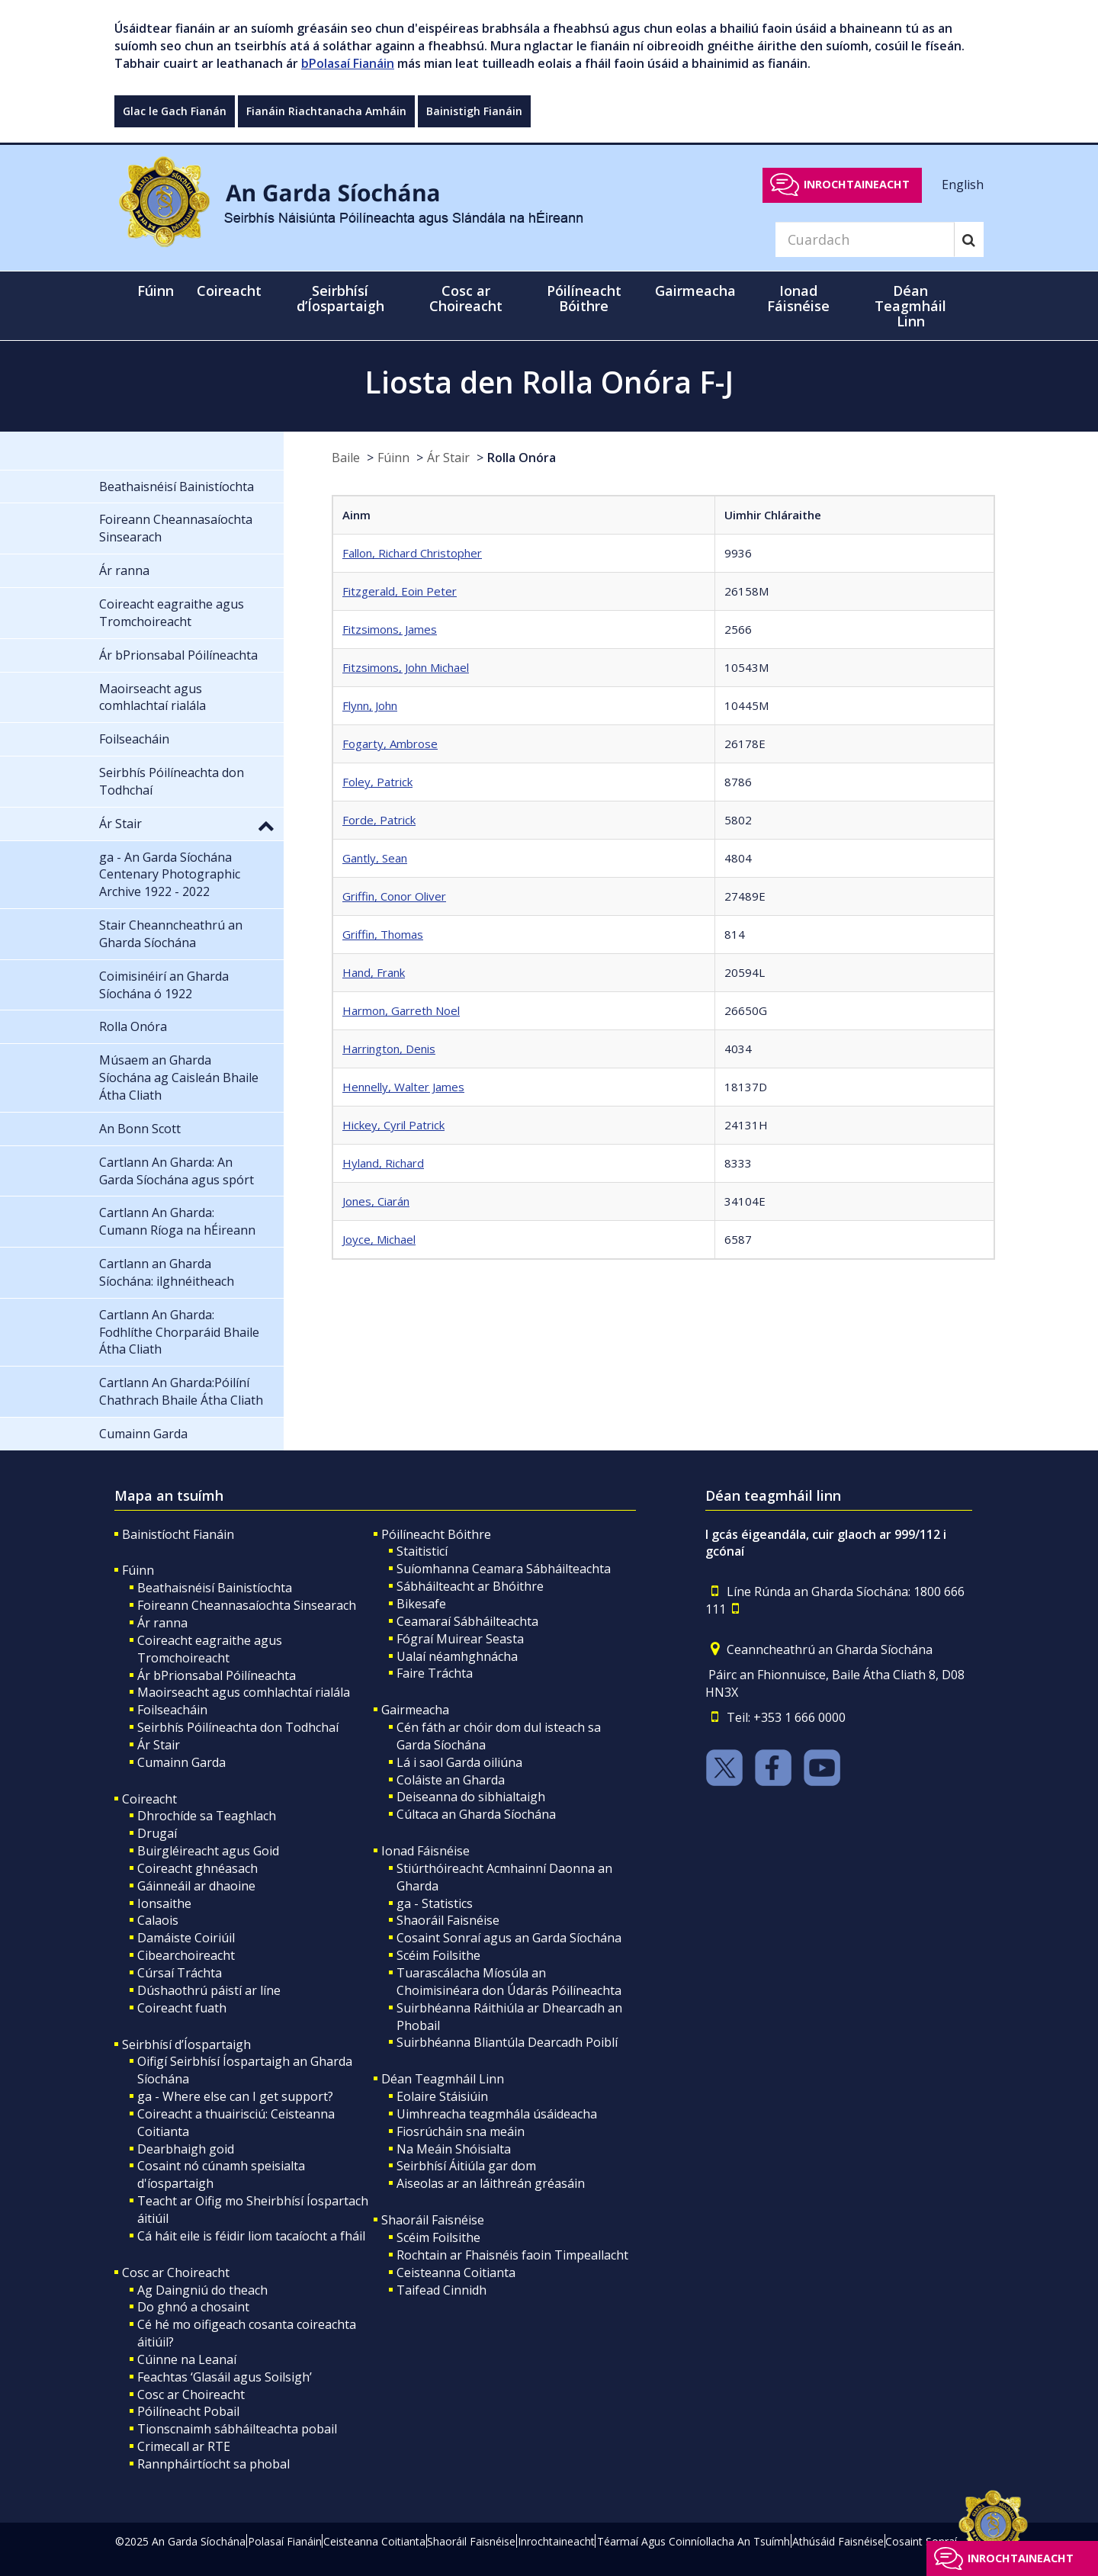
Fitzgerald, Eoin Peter (399, 591)
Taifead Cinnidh (441, 2290)
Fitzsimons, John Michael (405, 667)
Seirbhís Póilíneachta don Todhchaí (238, 1727)
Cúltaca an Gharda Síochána (476, 1814)
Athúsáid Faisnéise (838, 2541)
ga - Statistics (434, 1903)
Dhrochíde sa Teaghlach (206, 1815)
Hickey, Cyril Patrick (393, 1124)
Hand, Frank (373, 972)
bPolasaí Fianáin (347, 63)
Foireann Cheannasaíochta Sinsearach (246, 1605)
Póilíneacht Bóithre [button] (584, 298)
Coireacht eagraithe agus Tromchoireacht (209, 1649)
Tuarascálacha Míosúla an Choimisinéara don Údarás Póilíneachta (508, 1981)
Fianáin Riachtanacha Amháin (326, 111)
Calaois (157, 1920)
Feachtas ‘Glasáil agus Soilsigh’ (224, 2377)
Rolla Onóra (521, 457)
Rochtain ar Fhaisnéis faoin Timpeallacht (512, 2255)
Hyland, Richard (383, 1163)
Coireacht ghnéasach (197, 1868)
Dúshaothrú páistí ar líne (209, 1990)
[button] (266, 825)
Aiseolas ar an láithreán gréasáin (490, 2183)
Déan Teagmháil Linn (442, 2078)
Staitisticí (422, 1551)
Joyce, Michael (379, 1239)
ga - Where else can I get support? (235, 2096)
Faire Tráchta (434, 1673)
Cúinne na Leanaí (186, 2359)
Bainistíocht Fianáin (178, 1534)
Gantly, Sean (374, 858)
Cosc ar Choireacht (176, 2272)
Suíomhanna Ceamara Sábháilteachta (503, 1568)
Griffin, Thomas (382, 934)
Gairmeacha (415, 1709)
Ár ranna (162, 1622)
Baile (346, 457)
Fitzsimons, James (389, 629)
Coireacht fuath (181, 2007)
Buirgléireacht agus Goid (208, 1850)
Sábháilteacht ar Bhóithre (470, 1586)
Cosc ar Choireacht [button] (465, 298)
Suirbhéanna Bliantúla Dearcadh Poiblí (507, 2042)
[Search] (864, 239)
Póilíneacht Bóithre (436, 1534)
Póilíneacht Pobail (188, 2411)
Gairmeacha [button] (695, 290)
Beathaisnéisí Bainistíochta (214, 1587)
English (963, 183)
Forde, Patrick (379, 819)
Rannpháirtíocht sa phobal (213, 2464)
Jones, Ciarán (375, 1201)
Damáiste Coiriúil (186, 1937)
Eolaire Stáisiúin (442, 2096)
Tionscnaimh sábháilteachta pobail (237, 2428)
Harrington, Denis (388, 1048)
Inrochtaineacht (857, 184)
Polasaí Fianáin (285, 2541)
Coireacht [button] (229, 290)
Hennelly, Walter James (403, 1086)
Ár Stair (448, 457)
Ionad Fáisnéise (425, 1850)
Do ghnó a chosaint (193, 2306)
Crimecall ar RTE (183, 2446)
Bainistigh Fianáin (474, 111)
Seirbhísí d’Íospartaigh (186, 2044)
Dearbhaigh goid (185, 2149)
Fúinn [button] (155, 290)
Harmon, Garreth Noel (401, 1010)
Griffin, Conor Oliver (394, 896)
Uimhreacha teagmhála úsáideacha (496, 2113)
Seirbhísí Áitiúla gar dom (466, 2165)
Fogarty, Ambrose (390, 743)
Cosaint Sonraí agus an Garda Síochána (508, 1937)
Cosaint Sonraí (921, 2541)
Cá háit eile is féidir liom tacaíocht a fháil (251, 2236)
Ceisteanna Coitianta (455, 2272)
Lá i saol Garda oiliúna (459, 1762)
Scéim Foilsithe (438, 1955)
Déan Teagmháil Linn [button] (910, 305)
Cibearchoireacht (186, 1955)
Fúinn (393, 457)
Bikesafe (421, 1603)
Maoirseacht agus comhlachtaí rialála (243, 1692)
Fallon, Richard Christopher (412, 552)
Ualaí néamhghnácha (457, 1656)
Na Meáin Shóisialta (453, 2149)
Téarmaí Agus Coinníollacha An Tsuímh (693, 2541)
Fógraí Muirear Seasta (460, 1638)
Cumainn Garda (181, 1762)
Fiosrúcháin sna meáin (460, 2131)
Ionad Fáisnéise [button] (798, 298)
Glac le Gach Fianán (174, 111)
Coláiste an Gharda (450, 1779)
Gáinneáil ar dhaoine (196, 1885)
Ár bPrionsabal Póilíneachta (216, 1675)
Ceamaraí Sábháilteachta (467, 1621)
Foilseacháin (172, 1709)
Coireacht (149, 1799)
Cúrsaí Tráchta (179, 1972)
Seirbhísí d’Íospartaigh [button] (340, 298)
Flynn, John (369, 705)
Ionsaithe (164, 1903)
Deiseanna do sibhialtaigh (470, 1796)
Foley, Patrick (377, 781)
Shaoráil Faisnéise (447, 1920)
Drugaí (157, 1833)
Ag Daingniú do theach (202, 2290)
